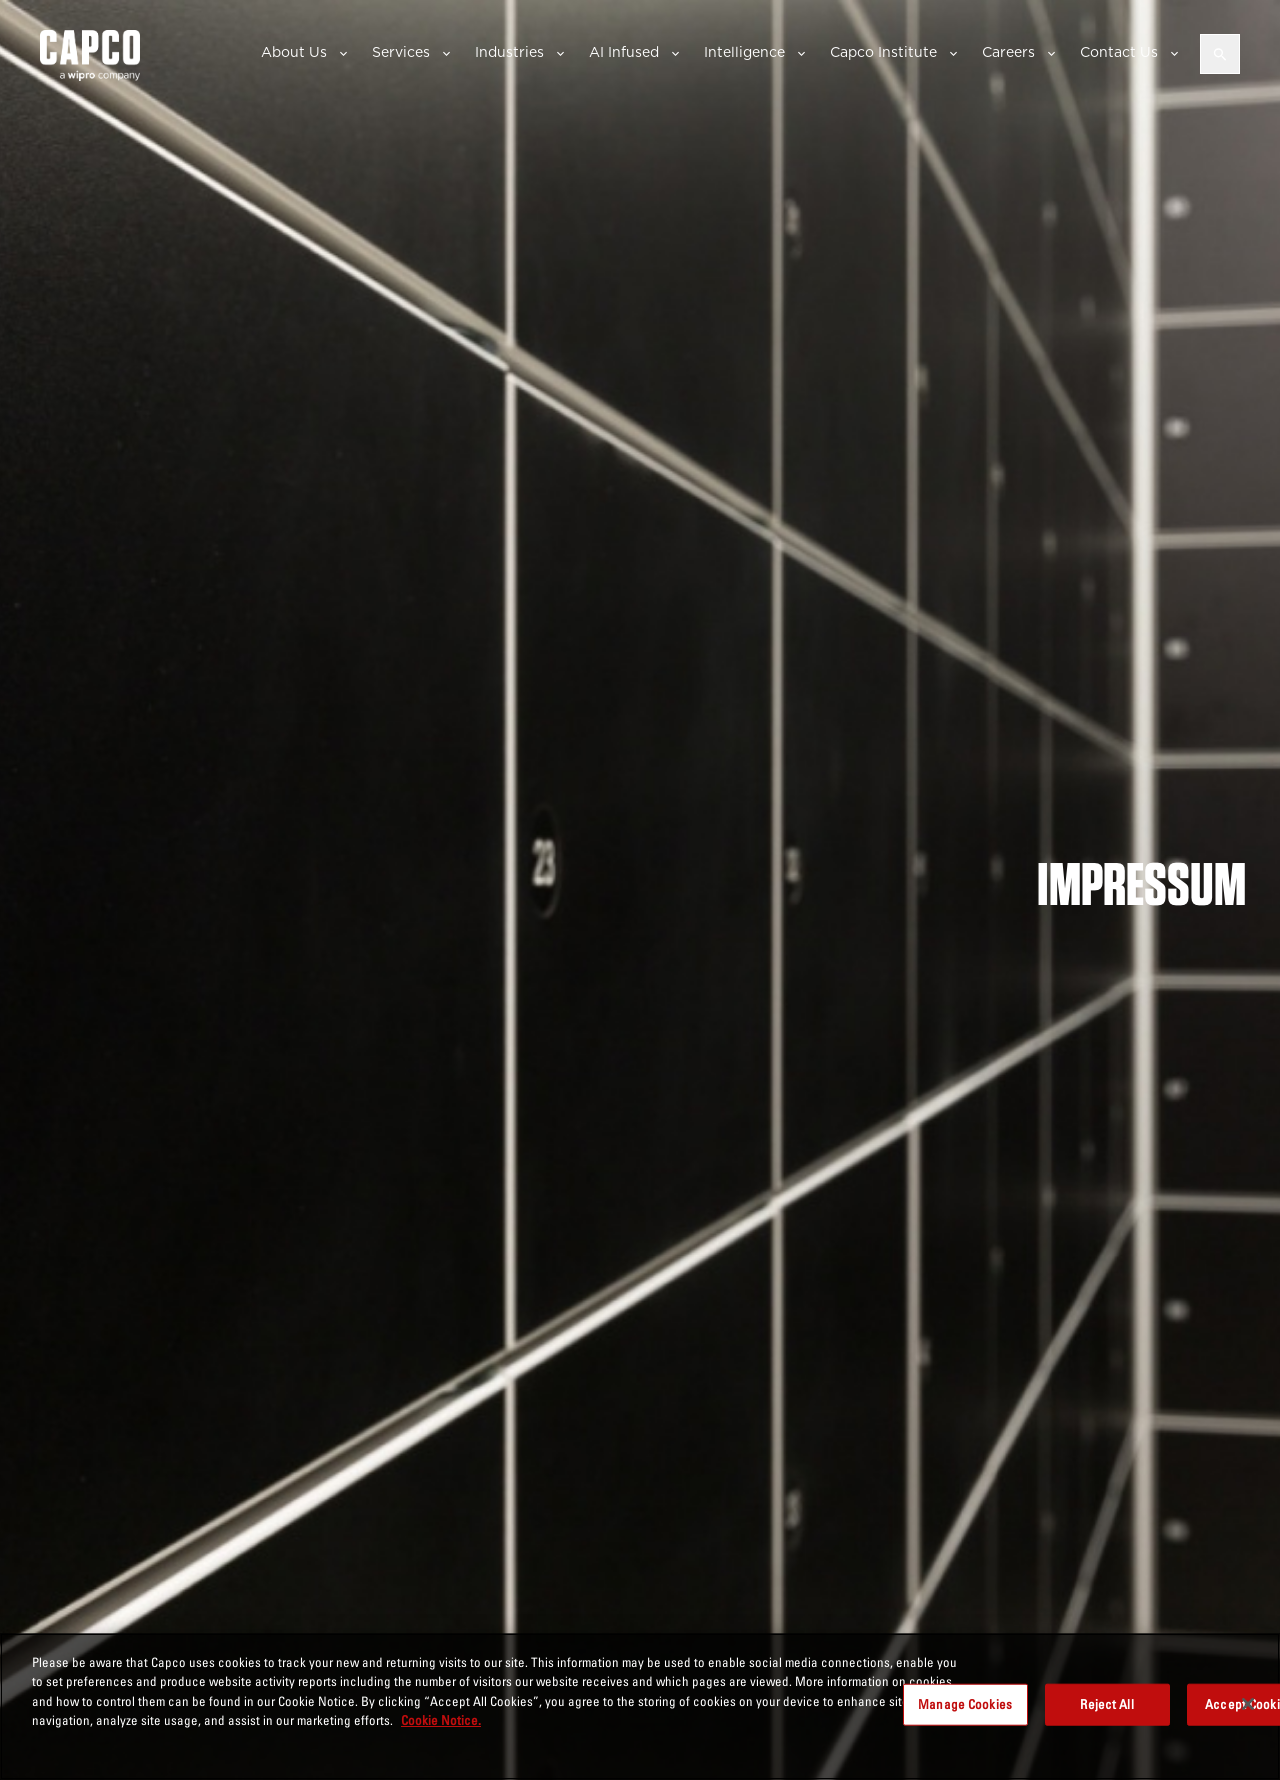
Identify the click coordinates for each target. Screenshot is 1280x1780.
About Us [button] (294, 52)
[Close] (1248, 1704)
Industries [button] (509, 52)
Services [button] (401, 52)
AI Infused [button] (624, 52)
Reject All (1106, 1704)
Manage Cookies (965, 1704)
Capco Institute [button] (883, 52)
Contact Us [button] (1119, 52)
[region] (640, 1706)
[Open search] (1220, 54)
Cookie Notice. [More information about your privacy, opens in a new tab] (441, 1720)
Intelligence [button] (744, 52)
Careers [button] (1008, 52)
